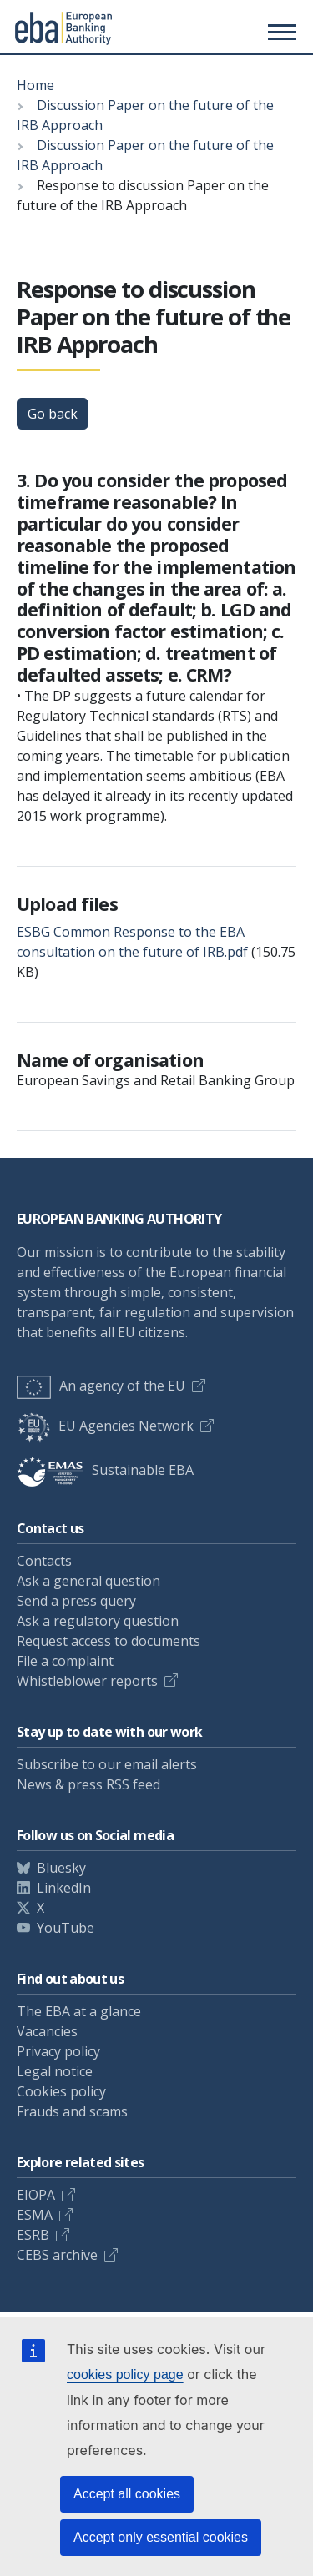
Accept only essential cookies (160, 2537)
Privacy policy (58, 2051)
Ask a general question (88, 1581)
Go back (53, 414)
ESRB (33, 2235)
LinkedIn (64, 1888)
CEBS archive (57, 2255)
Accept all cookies (126, 2494)
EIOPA (36, 2195)
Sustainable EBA (105, 1470)
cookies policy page (125, 2374)
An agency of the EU (101, 1385)
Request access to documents (108, 1641)
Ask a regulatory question (98, 1621)
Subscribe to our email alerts (107, 1764)
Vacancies (47, 2031)
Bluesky (61, 1868)
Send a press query (76, 1601)
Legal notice (55, 2071)
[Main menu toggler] (279, 31)
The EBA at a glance (79, 2011)
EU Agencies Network (105, 1425)
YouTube (65, 1928)
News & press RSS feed (88, 1784)
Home (35, 85)
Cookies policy (61, 2091)
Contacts (44, 1561)
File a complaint (65, 1661)
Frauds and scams (72, 2111)
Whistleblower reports (87, 1681)
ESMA (35, 2215)
